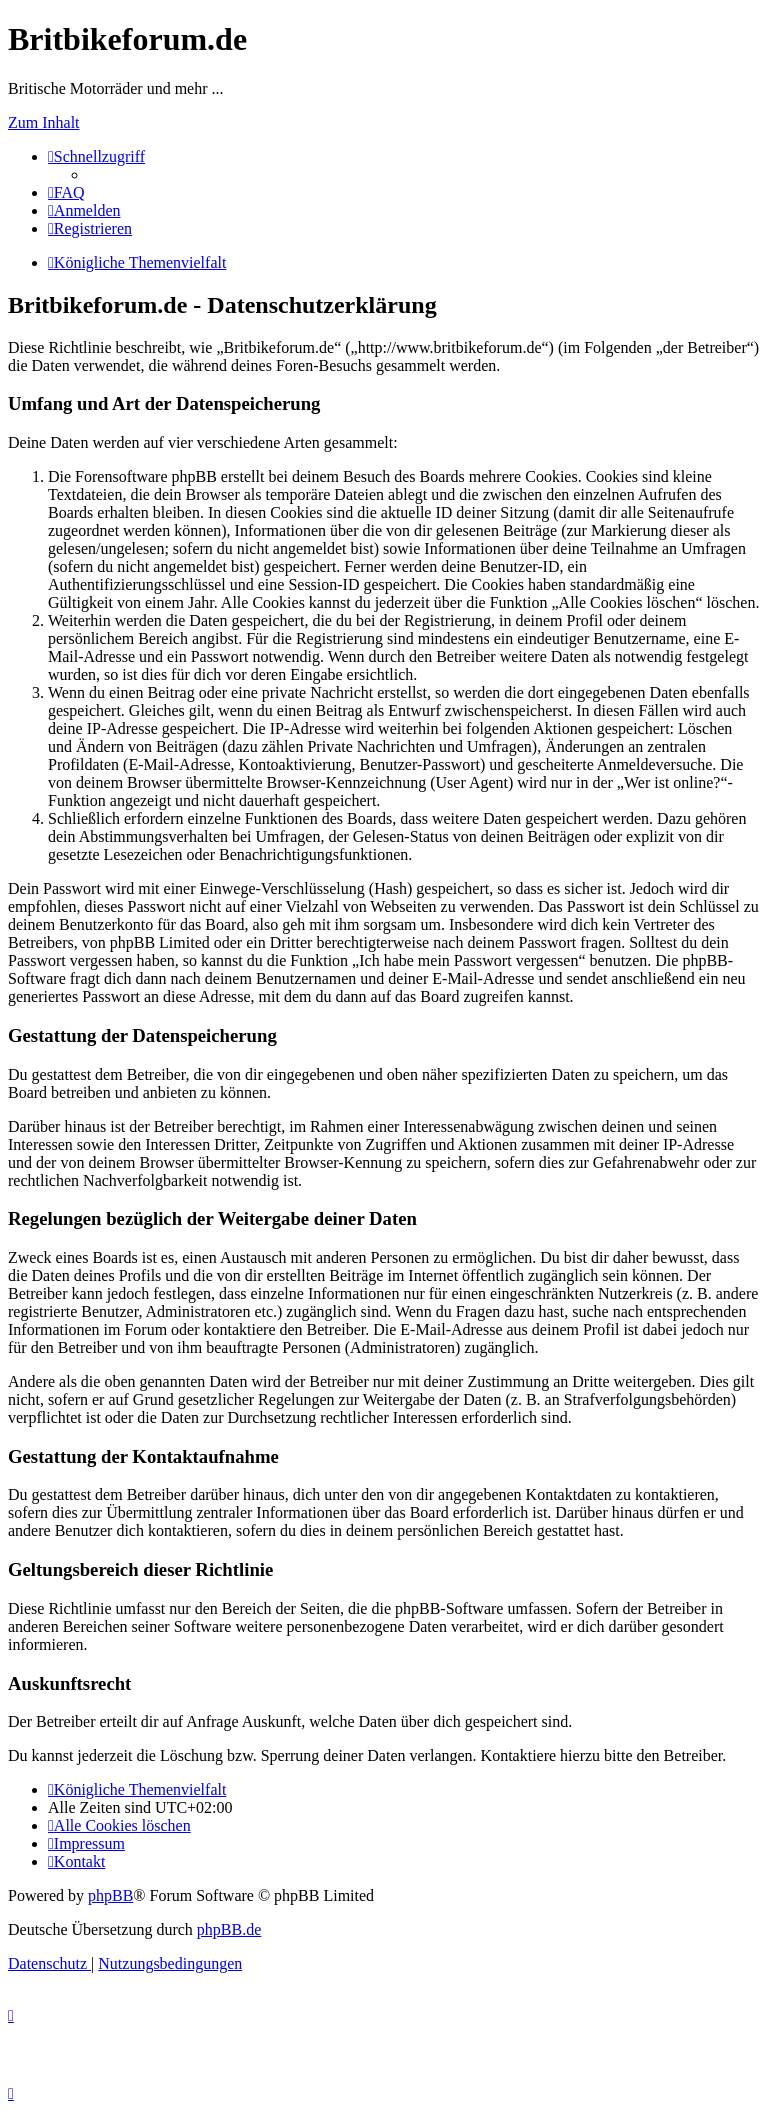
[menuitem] (66, 192)
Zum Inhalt (44, 122)
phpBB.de (229, 1929)
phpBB (110, 1895)
